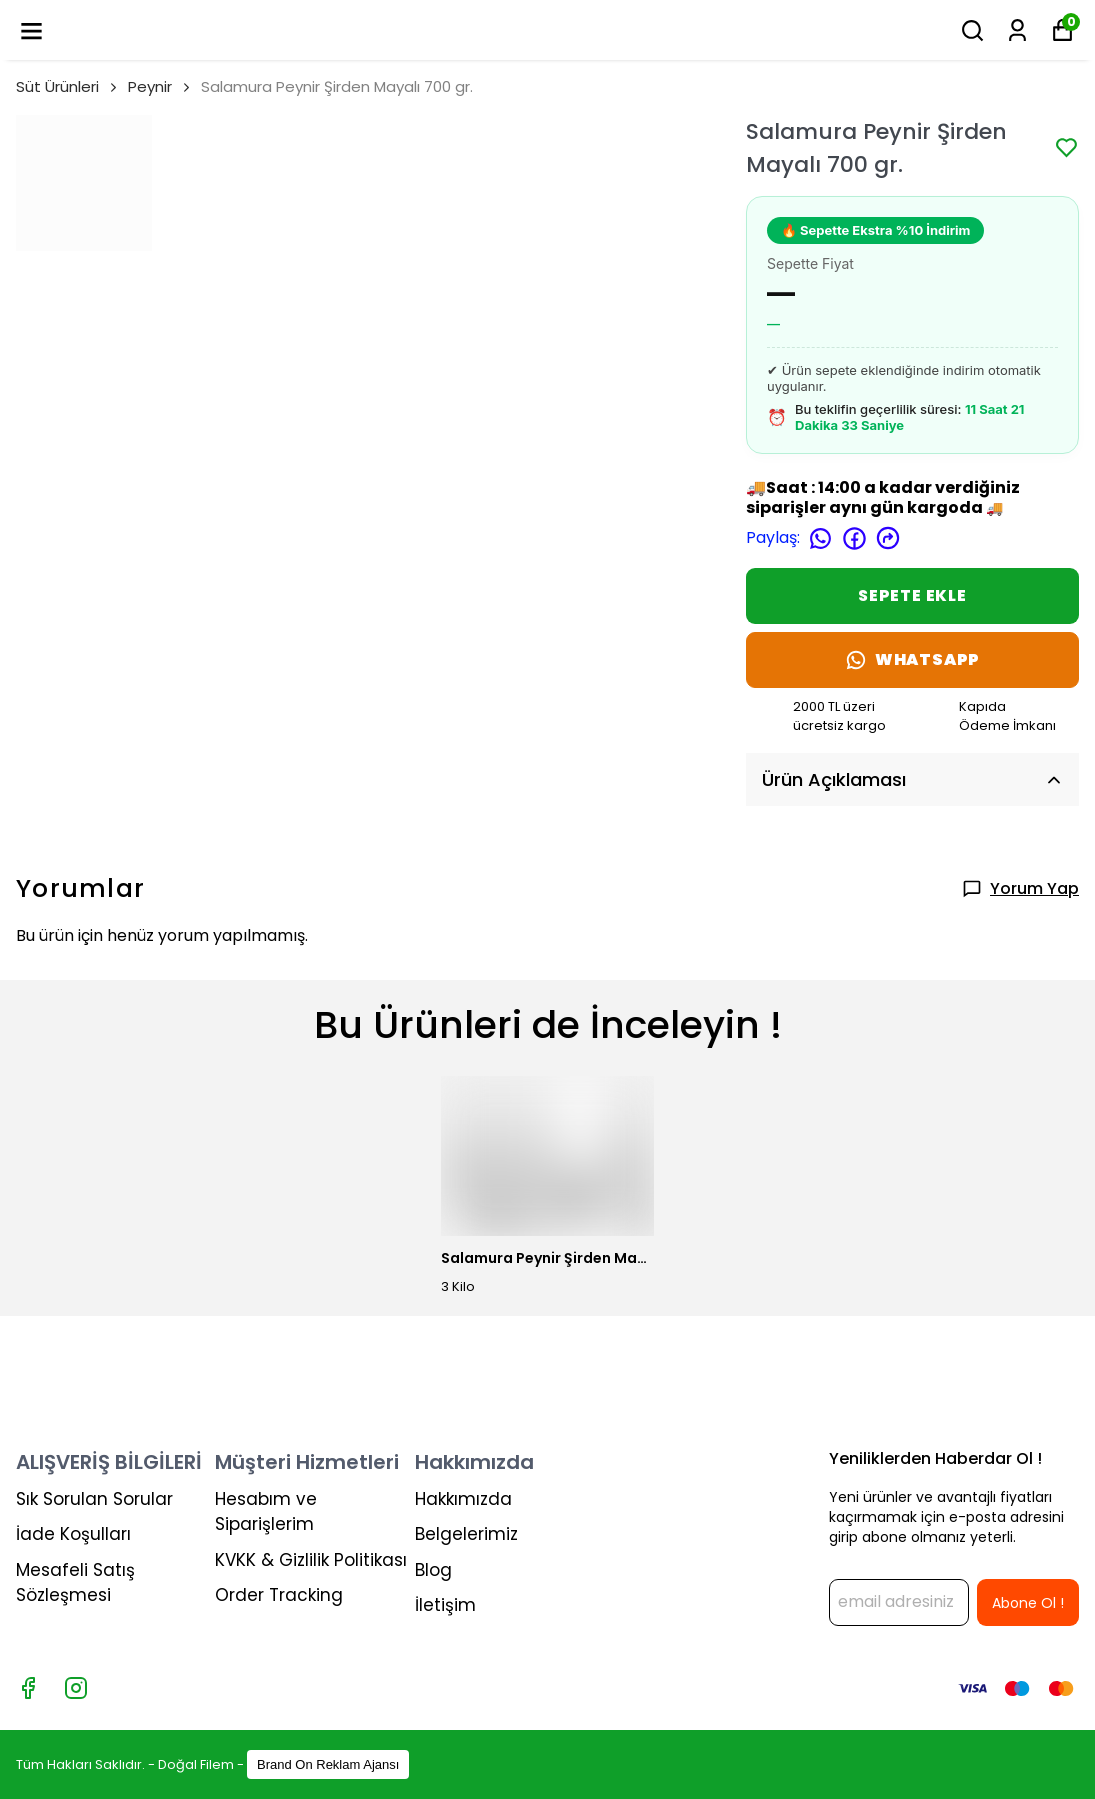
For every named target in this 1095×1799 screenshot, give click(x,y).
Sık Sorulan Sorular (94, 1499)
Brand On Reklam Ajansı (328, 1764)
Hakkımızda (463, 1499)
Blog (433, 1570)
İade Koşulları (73, 1534)
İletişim (445, 1605)
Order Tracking (279, 1595)
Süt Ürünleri (68, 86)
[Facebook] (28, 1688)
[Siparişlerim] (1017, 30)
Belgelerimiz (466, 1534)
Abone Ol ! (1028, 1603)
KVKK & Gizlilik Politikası (311, 1560)
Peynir (150, 86)
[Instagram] (76, 1688)
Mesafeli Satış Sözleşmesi (75, 1583)
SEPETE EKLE (912, 595)
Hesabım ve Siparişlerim (266, 1512)
